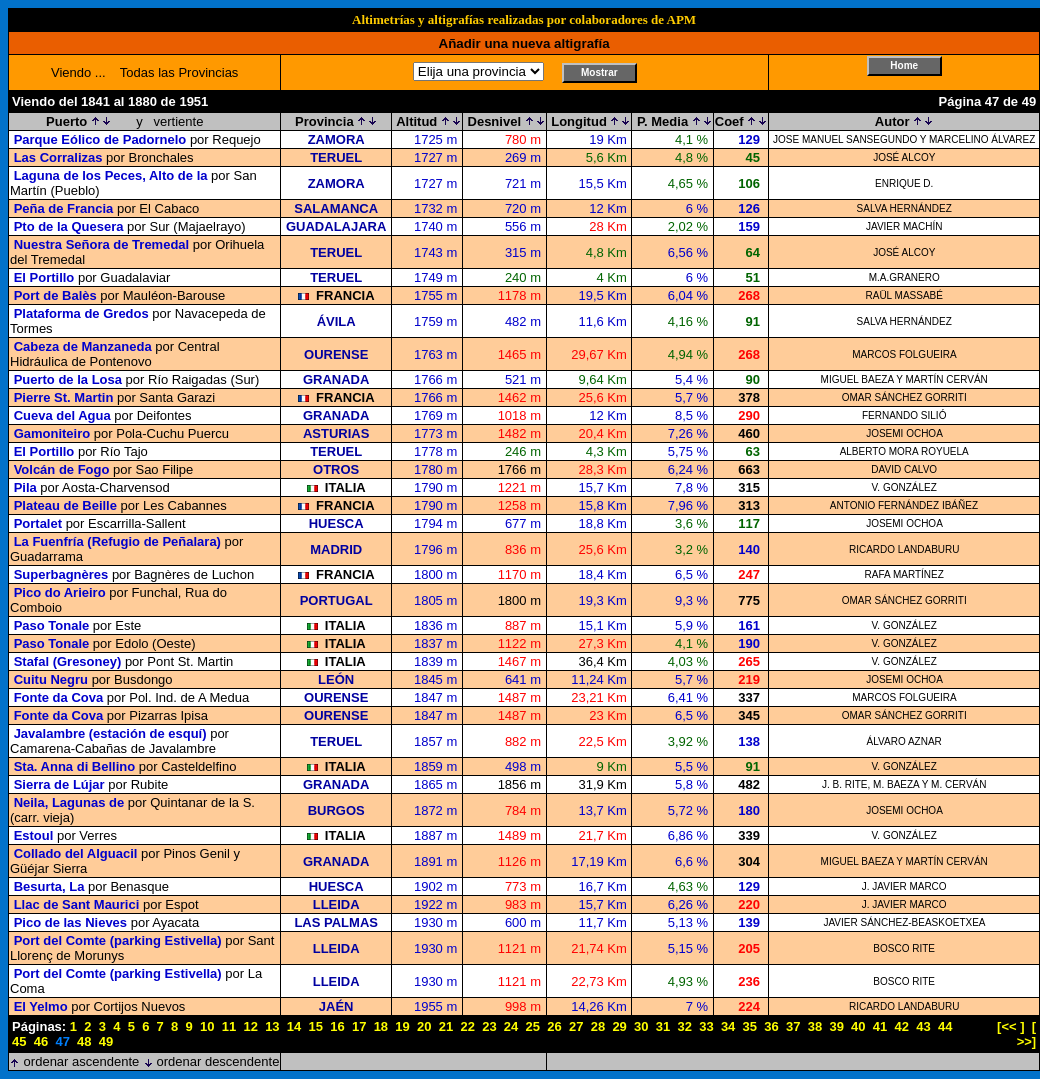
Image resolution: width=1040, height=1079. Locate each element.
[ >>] (1027, 1034)
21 (446, 1026)
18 (381, 1026)
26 (554, 1026)
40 (858, 1026)
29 (619, 1026)
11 (229, 1026)
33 (706, 1026)
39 (836, 1026)
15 (316, 1026)
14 (294, 1026)
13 (272, 1026)
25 (533, 1026)
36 (771, 1026)
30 (641, 1026)
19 (402, 1026)
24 (511, 1026)
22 (467, 1026)
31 (663, 1026)
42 (902, 1026)
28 (598, 1026)
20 (424, 1026)
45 (19, 1041)
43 (923, 1026)
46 (41, 1041)
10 (207, 1026)
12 (250, 1026)
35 (750, 1026)
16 (337, 1026)
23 (489, 1026)
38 (815, 1026)
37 (793, 1026)
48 (84, 1041)
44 (945, 1026)
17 (359, 1026)
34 (728, 1026)
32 (684, 1026)
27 (576, 1026)
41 (880, 1026)
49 (106, 1041)
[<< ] (1010, 1026)
